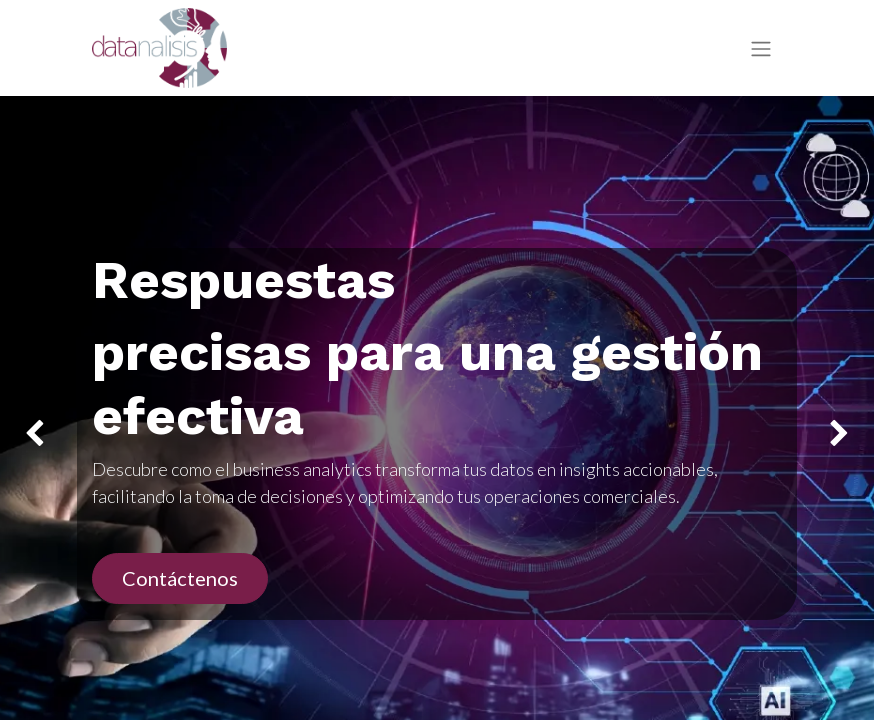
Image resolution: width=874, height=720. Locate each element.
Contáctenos (180, 578)
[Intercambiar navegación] (761, 48)
